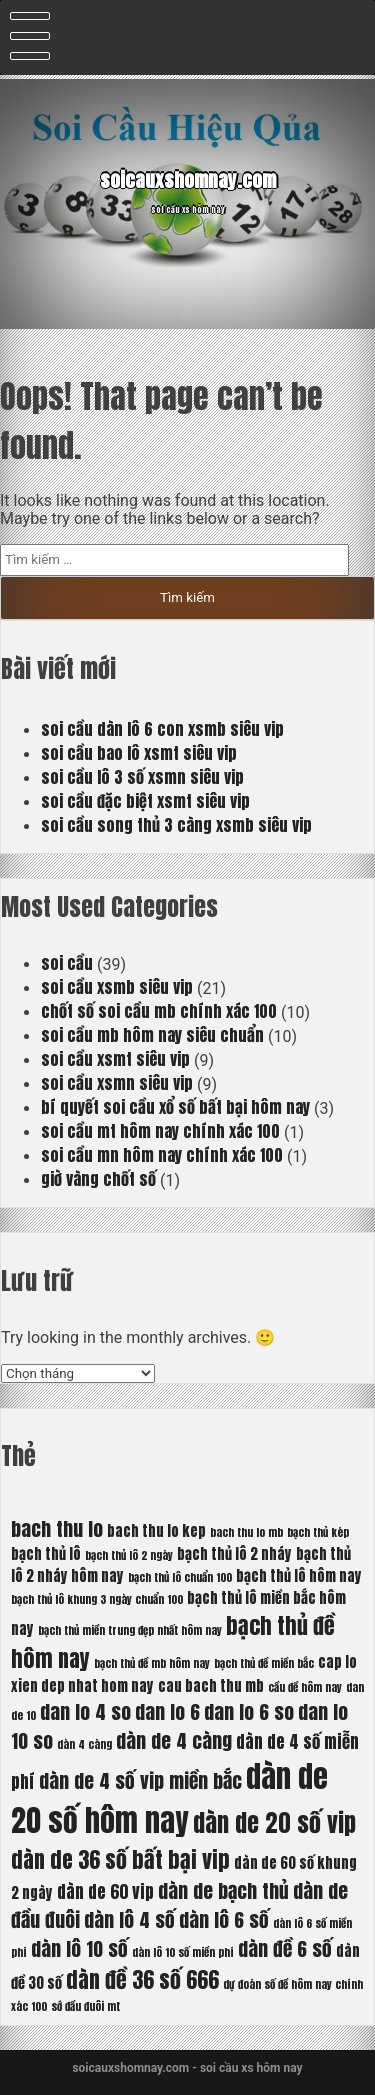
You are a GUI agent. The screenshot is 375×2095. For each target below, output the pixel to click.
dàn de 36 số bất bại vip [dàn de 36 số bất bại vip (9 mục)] (120, 1859)
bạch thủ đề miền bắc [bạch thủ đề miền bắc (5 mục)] (264, 1663)
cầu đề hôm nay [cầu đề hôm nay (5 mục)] (305, 1687)
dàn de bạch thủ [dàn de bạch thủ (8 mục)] (223, 1890)
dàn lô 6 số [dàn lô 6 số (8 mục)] (224, 1919)
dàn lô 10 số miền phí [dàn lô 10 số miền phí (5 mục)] (183, 1952)
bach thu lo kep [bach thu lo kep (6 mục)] (156, 1531)
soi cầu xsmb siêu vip (117, 987)
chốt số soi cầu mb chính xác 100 (159, 1011)
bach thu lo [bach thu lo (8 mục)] (57, 1528)
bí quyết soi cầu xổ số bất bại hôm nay (175, 1107)
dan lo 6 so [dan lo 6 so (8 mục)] (249, 1711)
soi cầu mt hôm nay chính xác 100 (160, 1131)
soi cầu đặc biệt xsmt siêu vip (145, 801)
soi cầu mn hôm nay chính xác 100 (162, 1155)
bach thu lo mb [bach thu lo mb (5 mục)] (246, 1532)
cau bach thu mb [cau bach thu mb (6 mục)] (211, 1686)
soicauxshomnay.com (188, 180)
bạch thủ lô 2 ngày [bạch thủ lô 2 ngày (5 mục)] (129, 1555)
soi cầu (67, 963)
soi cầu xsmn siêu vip (117, 1083)
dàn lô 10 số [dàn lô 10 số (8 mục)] (79, 1948)
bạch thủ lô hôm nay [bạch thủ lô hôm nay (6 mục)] (299, 1576)
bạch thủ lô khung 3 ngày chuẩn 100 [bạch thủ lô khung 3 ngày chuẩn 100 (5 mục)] (97, 1599)
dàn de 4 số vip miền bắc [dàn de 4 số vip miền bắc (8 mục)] (140, 1780)
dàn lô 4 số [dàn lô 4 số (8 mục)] (129, 1919)
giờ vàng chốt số (98, 1179)
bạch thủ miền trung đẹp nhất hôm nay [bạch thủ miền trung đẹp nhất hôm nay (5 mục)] (130, 1630)
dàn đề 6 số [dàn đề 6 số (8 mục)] (285, 1948)
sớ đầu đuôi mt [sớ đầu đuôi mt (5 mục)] (85, 2006)
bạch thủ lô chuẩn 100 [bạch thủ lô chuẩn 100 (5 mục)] (180, 1577)
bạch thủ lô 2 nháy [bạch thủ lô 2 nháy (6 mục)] (234, 1554)
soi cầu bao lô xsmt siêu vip (139, 753)
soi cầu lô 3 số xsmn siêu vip (142, 777)
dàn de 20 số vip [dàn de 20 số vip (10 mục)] (274, 1823)
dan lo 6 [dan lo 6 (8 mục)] (167, 1711)
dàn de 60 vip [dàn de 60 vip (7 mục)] (105, 1892)
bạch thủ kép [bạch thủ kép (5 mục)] (318, 1532)
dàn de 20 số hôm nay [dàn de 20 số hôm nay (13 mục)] (169, 1799)
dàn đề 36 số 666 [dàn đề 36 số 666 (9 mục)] (142, 1979)
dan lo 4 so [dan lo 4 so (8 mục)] (85, 1711)
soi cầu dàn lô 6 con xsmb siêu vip (162, 729)
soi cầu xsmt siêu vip (115, 1059)
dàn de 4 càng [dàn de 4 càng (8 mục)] (174, 1740)
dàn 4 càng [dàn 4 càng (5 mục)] (84, 1744)
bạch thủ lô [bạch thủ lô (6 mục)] (46, 1554)
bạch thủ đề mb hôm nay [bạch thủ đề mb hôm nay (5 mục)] (152, 1663)
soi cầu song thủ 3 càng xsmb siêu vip (176, 825)
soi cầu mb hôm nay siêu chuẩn (152, 1035)
